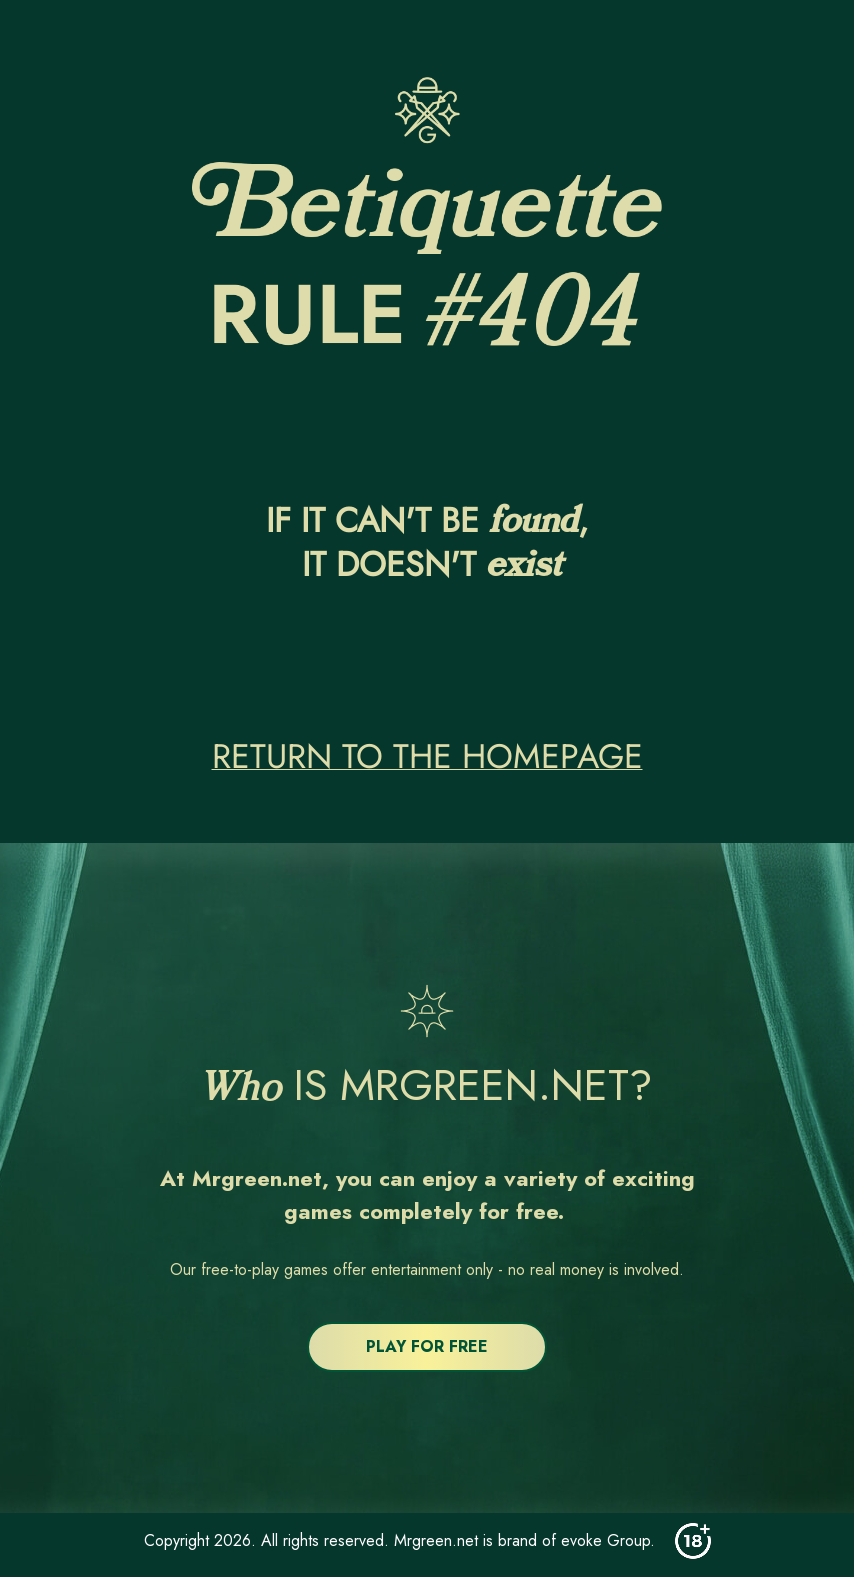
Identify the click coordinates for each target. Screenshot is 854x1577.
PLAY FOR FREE (427, 1346)
